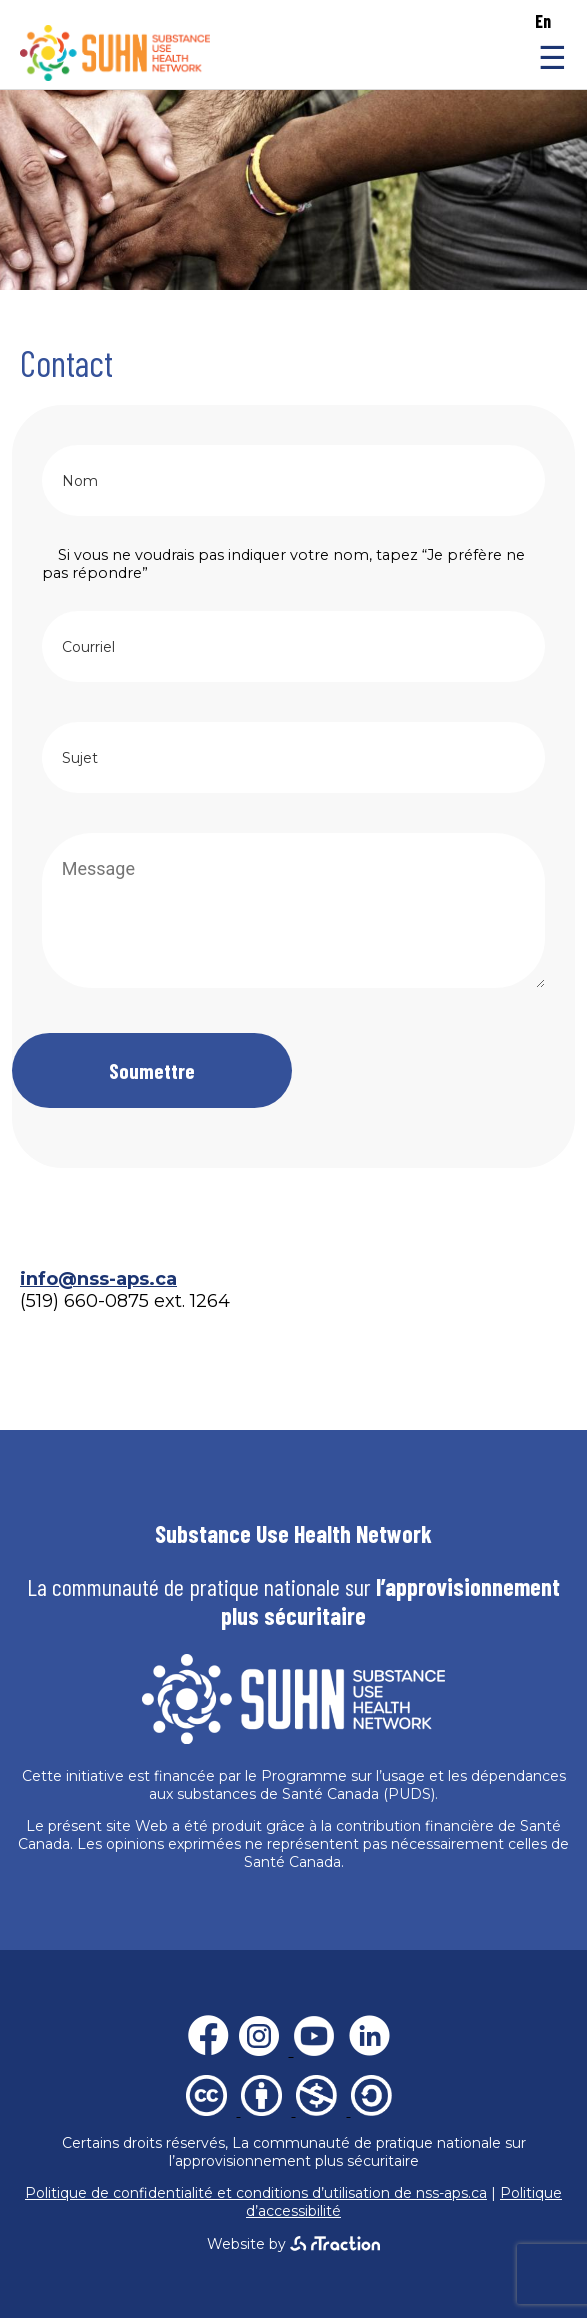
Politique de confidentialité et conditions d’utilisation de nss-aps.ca (256, 2193)
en (543, 21)
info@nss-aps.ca (98, 1279)
